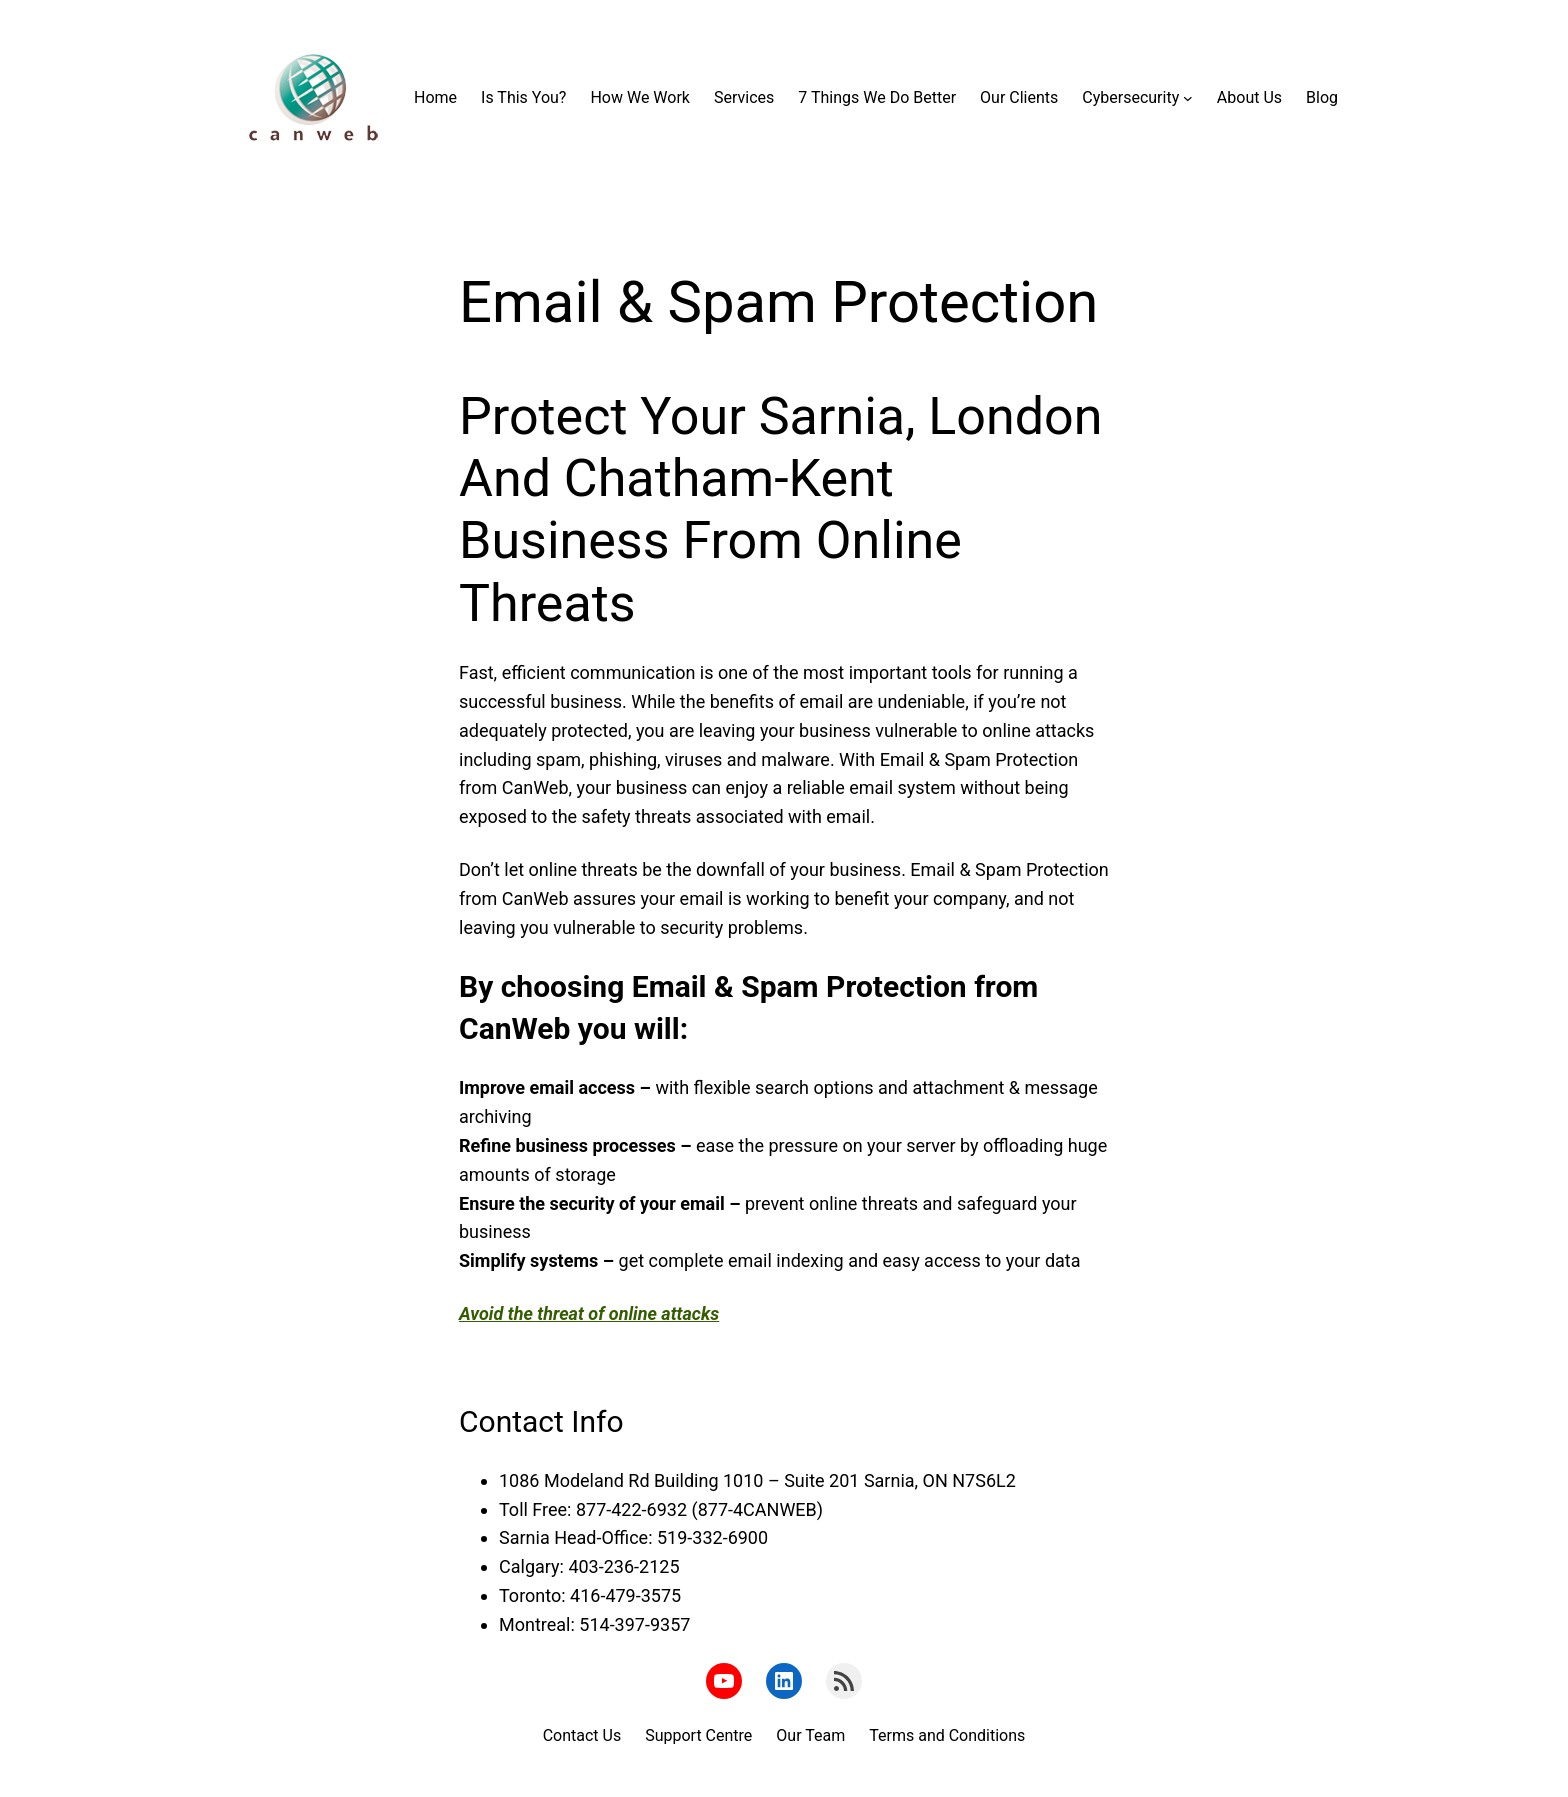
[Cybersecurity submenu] (1188, 98)
